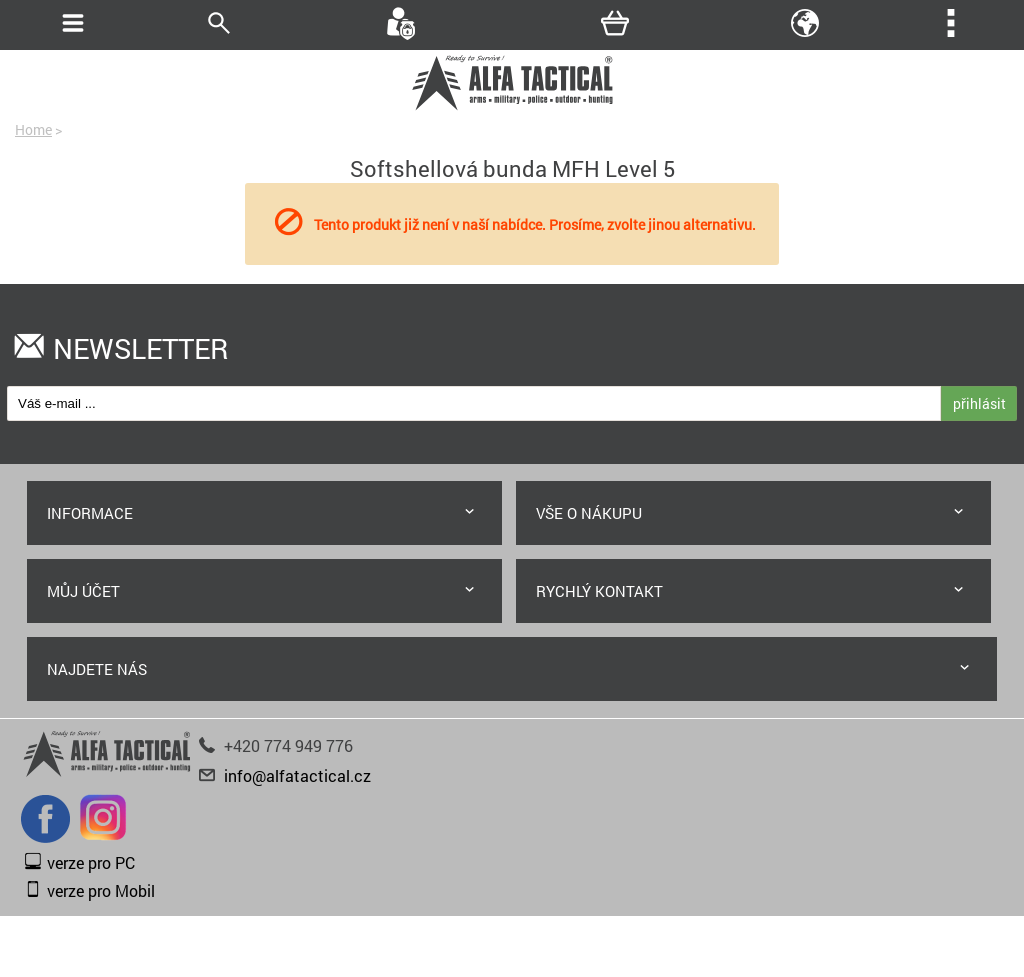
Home (33, 129)
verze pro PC (91, 862)
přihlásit (979, 403)
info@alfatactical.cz (297, 775)
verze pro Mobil (101, 890)
